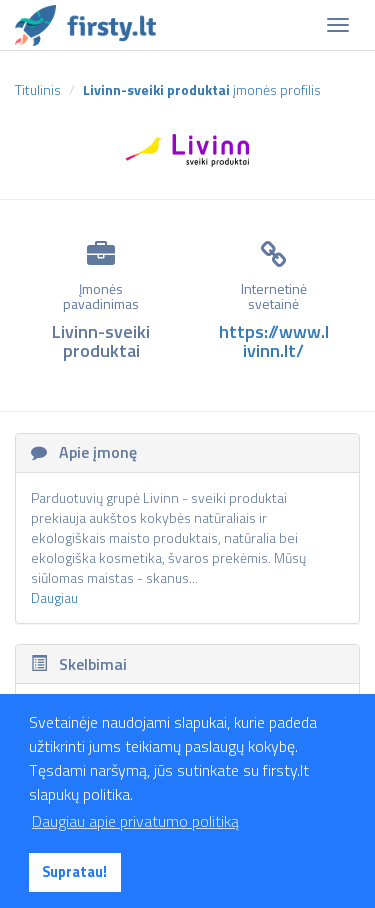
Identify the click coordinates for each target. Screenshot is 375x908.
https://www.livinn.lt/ (274, 341)
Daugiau (54, 597)
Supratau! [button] (74, 872)
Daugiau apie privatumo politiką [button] (135, 821)
